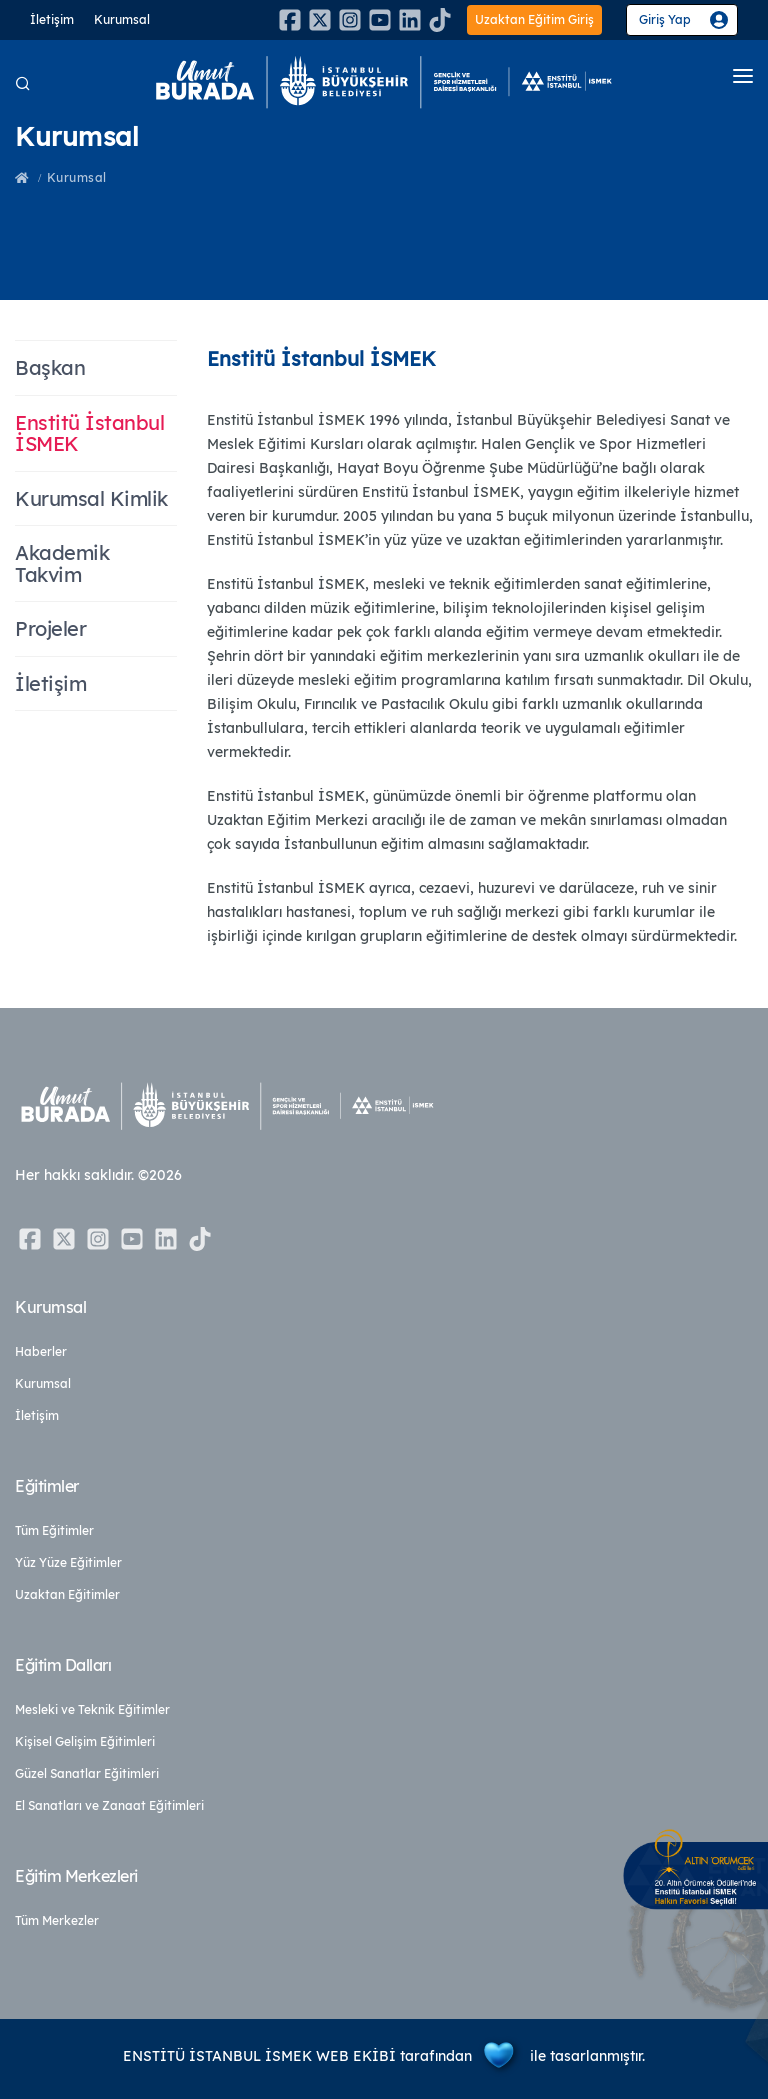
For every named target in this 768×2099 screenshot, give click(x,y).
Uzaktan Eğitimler (67, 1594)
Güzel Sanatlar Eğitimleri (87, 1773)
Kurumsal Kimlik (91, 498)
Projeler (50, 628)
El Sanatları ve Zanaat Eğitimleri (109, 1805)
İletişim (52, 19)
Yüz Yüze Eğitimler (68, 1562)
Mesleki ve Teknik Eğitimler (92, 1709)
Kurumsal (122, 19)
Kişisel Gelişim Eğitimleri (85, 1741)
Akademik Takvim (62, 563)
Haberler (41, 1351)
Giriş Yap (665, 19)
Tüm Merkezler (57, 1920)
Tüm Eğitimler (54, 1530)
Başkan (50, 367)
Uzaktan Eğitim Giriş (534, 19)
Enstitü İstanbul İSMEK (89, 433)
